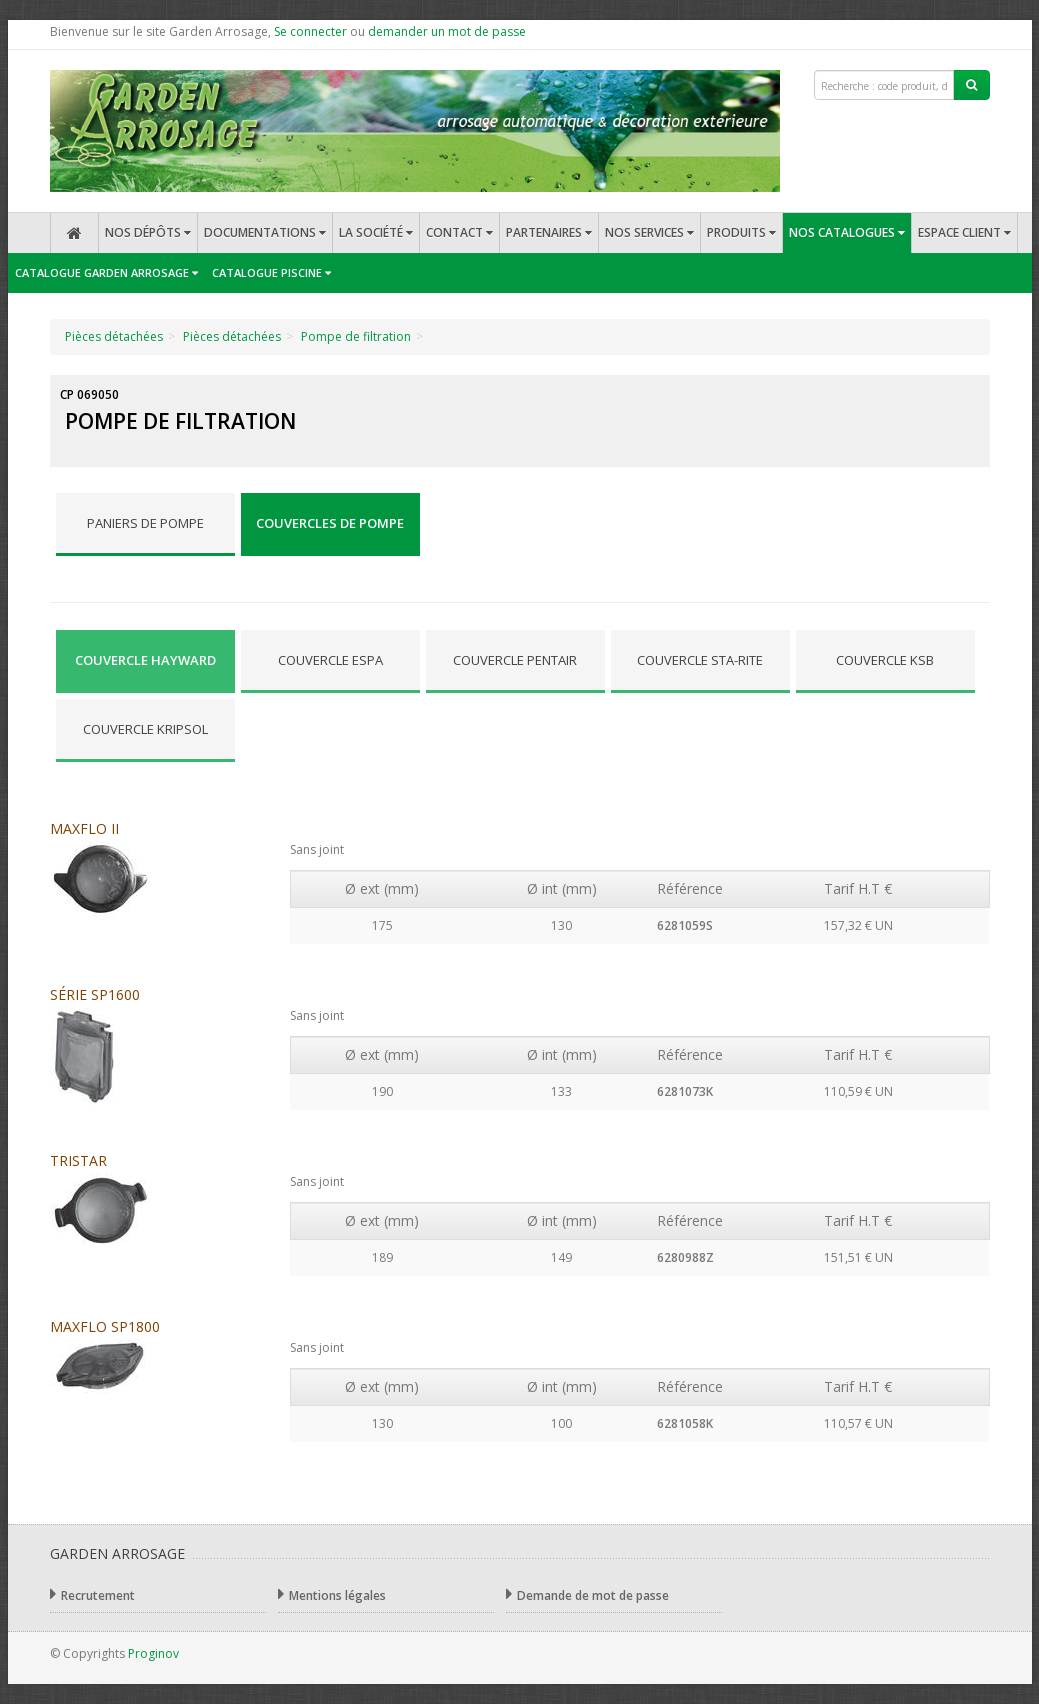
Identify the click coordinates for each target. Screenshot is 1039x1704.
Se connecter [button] (310, 31)
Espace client (964, 232)
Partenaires (549, 232)
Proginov (153, 1653)
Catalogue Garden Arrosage (106, 272)
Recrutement (92, 1594)
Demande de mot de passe (587, 1594)
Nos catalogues (847, 232)
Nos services (649, 232)
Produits (741, 232)
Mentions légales (332, 1594)
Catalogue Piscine (271, 272)
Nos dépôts (148, 232)
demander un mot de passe (447, 31)
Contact (459, 232)
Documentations (265, 232)
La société (376, 232)
